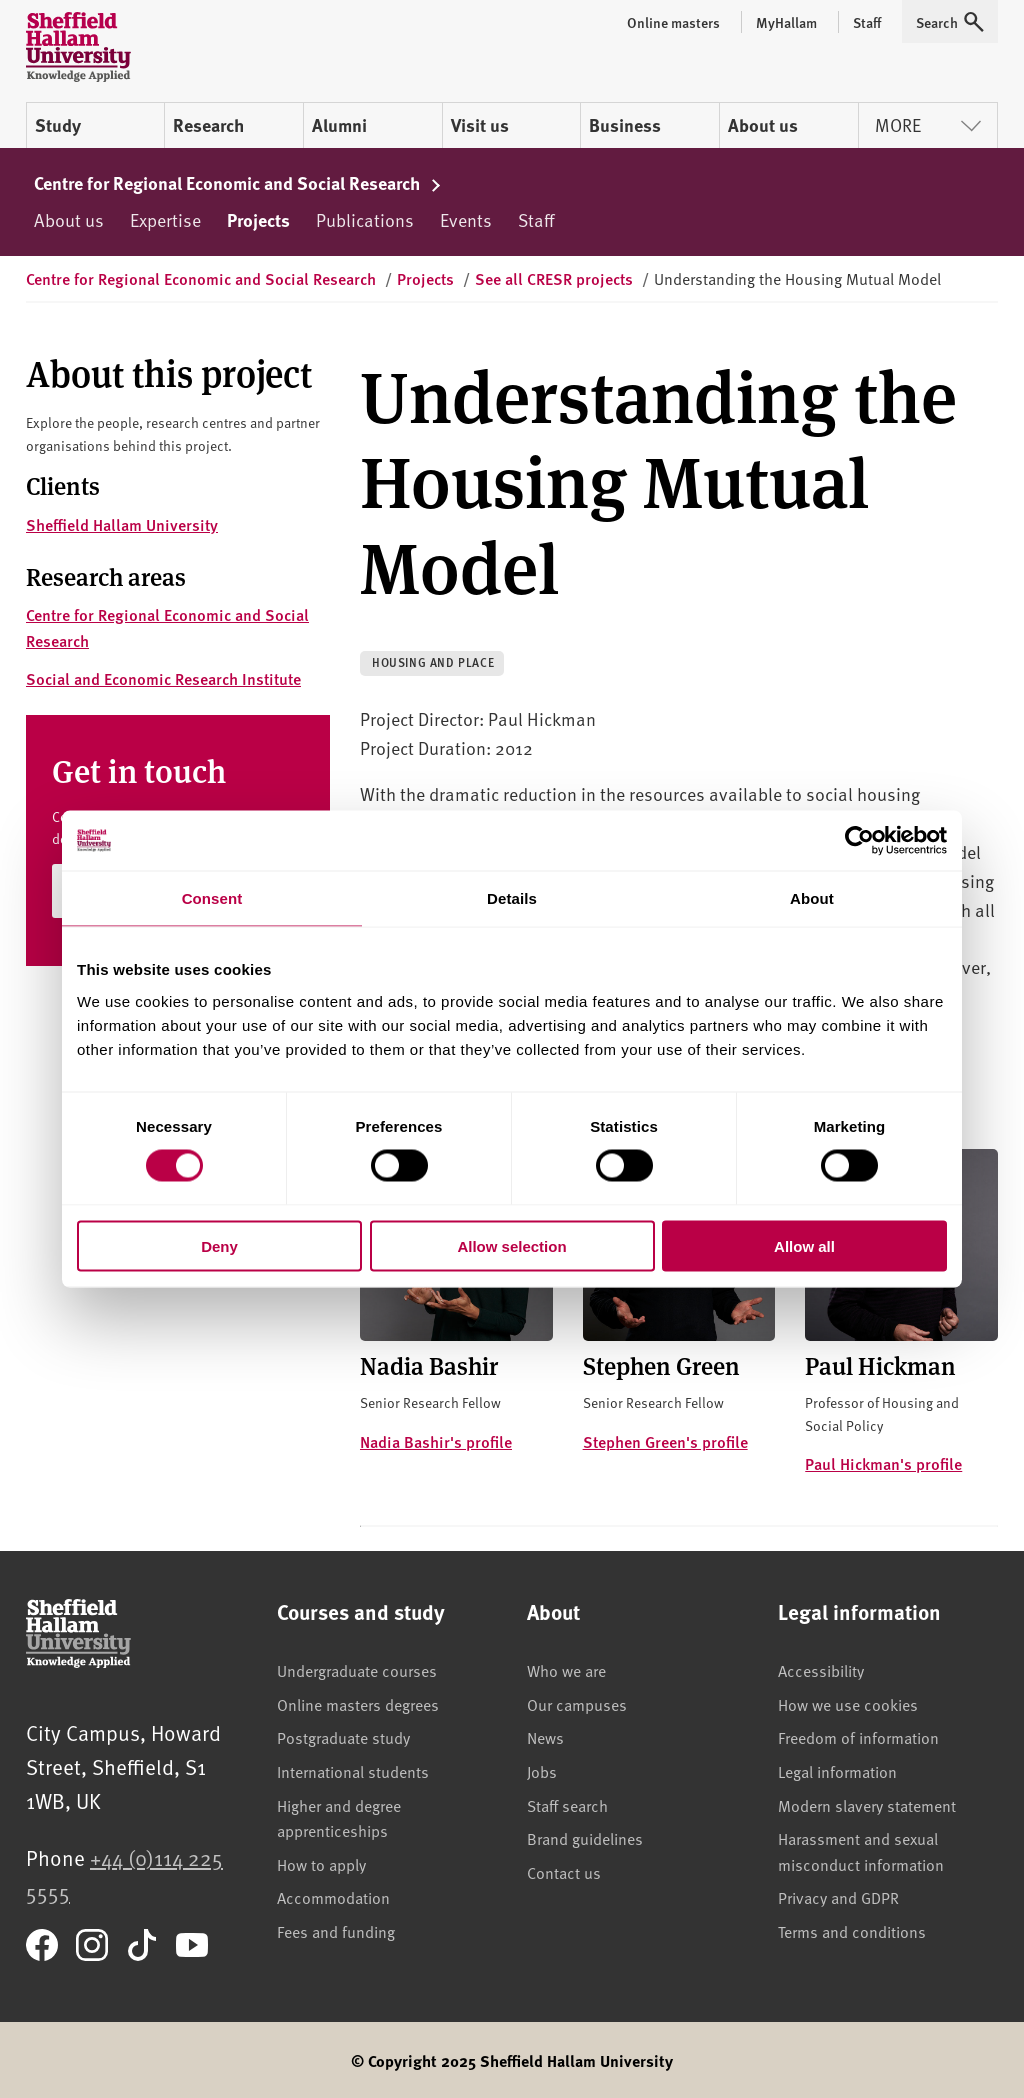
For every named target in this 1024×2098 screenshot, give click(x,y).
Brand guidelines (585, 1838)
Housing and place (433, 662)
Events (466, 219)
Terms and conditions (852, 1931)
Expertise (165, 219)
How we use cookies (848, 1704)
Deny (219, 1245)
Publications (365, 219)
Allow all (804, 1245)
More (928, 124)
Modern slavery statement (867, 1805)
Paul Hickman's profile (883, 1463)
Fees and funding (336, 1931)
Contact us (564, 1872)
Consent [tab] (212, 898)
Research (208, 125)
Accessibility (821, 1670)
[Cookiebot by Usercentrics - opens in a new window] (859, 841)
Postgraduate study (343, 1737)
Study (58, 125)
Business (625, 125)
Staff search (567, 1805)
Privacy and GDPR (838, 1897)
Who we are (566, 1670)
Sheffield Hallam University (122, 524)
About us (763, 125)
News (545, 1737)
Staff (536, 219)
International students (353, 1771)
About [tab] (812, 898)
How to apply (321, 1864)
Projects (258, 220)
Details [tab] (512, 898)
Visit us (480, 125)
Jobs (542, 1771)
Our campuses (577, 1704)
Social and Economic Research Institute (163, 678)
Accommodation (333, 1897)
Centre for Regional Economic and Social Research (238, 183)
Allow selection (511, 1245)
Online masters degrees (358, 1704)
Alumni (339, 125)
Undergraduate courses (357, 1670)
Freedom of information (858, 1737)
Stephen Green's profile (665, 1441)
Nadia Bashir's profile (436, 1441)
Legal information (837, 1771)
